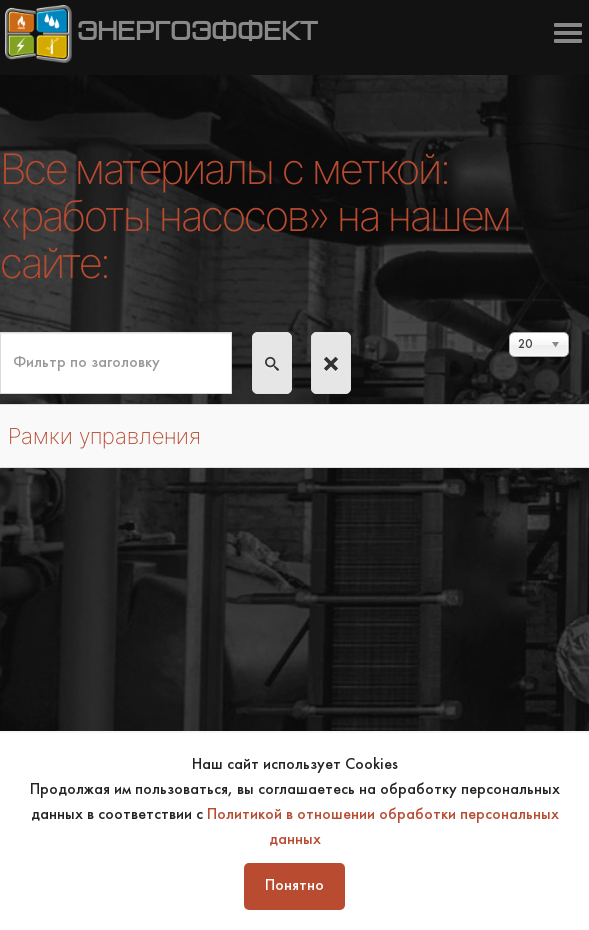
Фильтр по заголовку (0, 332)
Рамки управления (104, 436)
